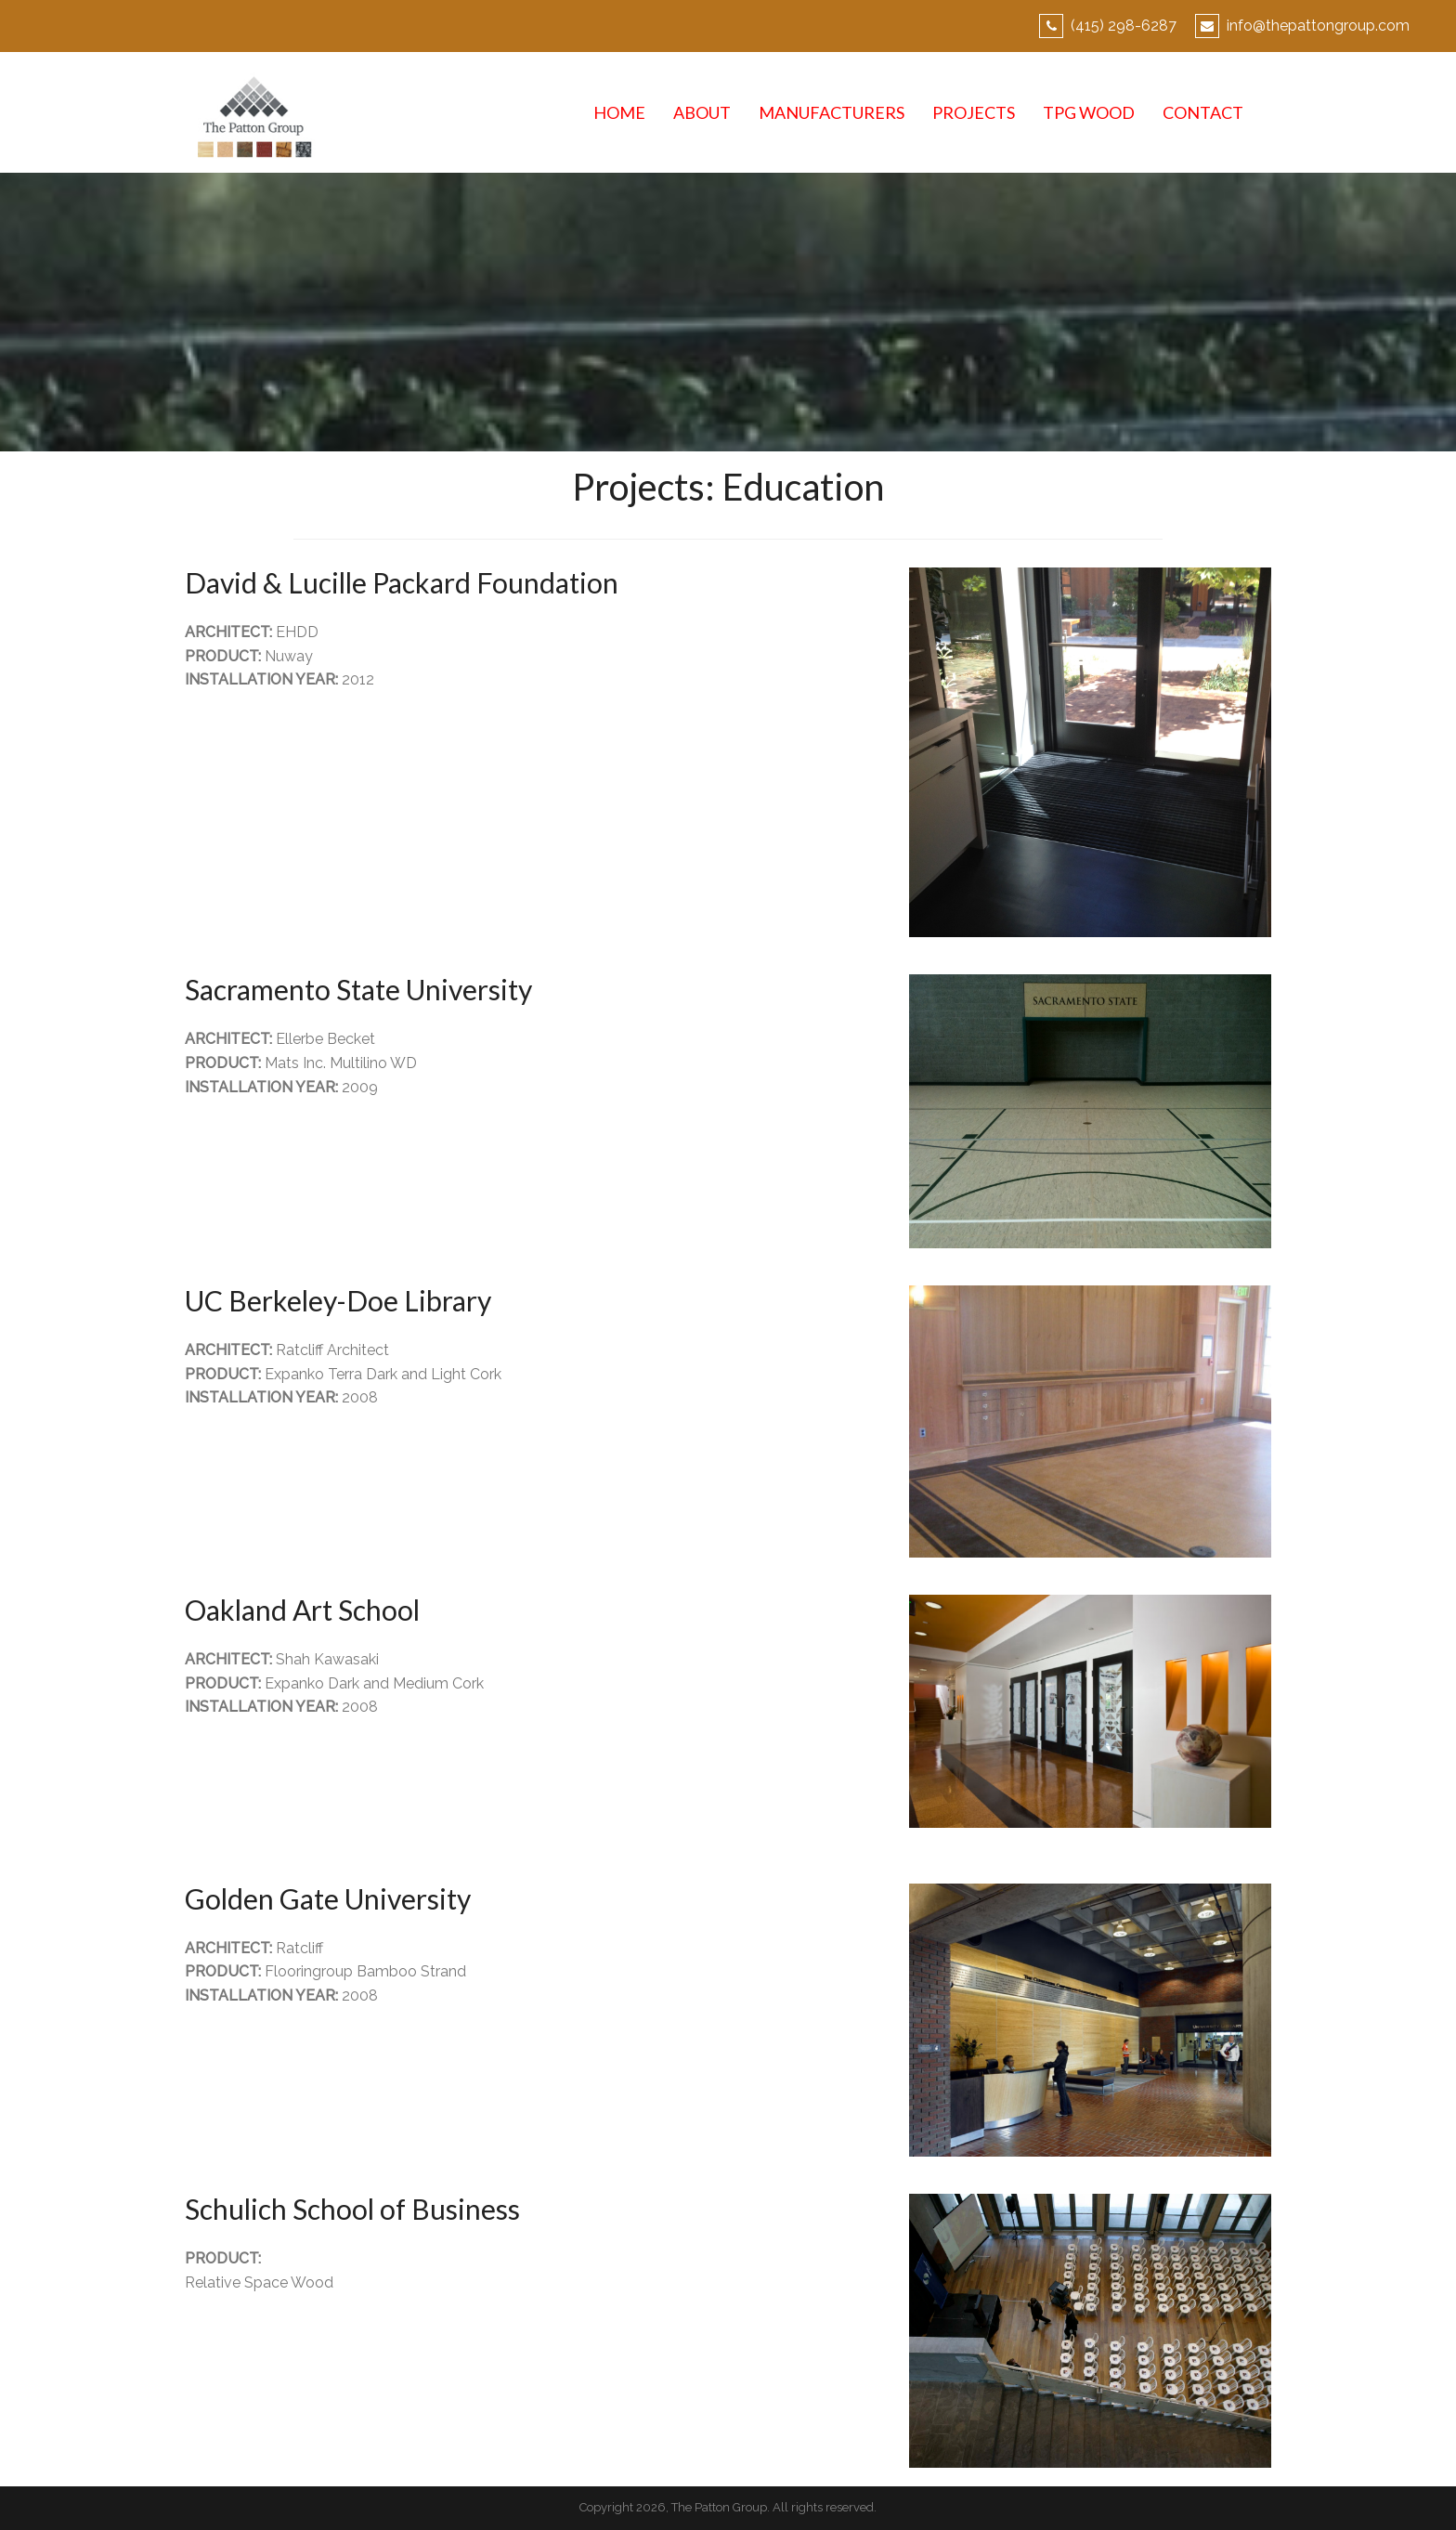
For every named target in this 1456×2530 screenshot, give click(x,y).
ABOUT (702, 112)
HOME (619, 112)
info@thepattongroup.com (1318, 25)
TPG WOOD (1089, 112)
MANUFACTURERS (831, 112)
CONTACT (1203, 112)
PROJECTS (973, 112)
